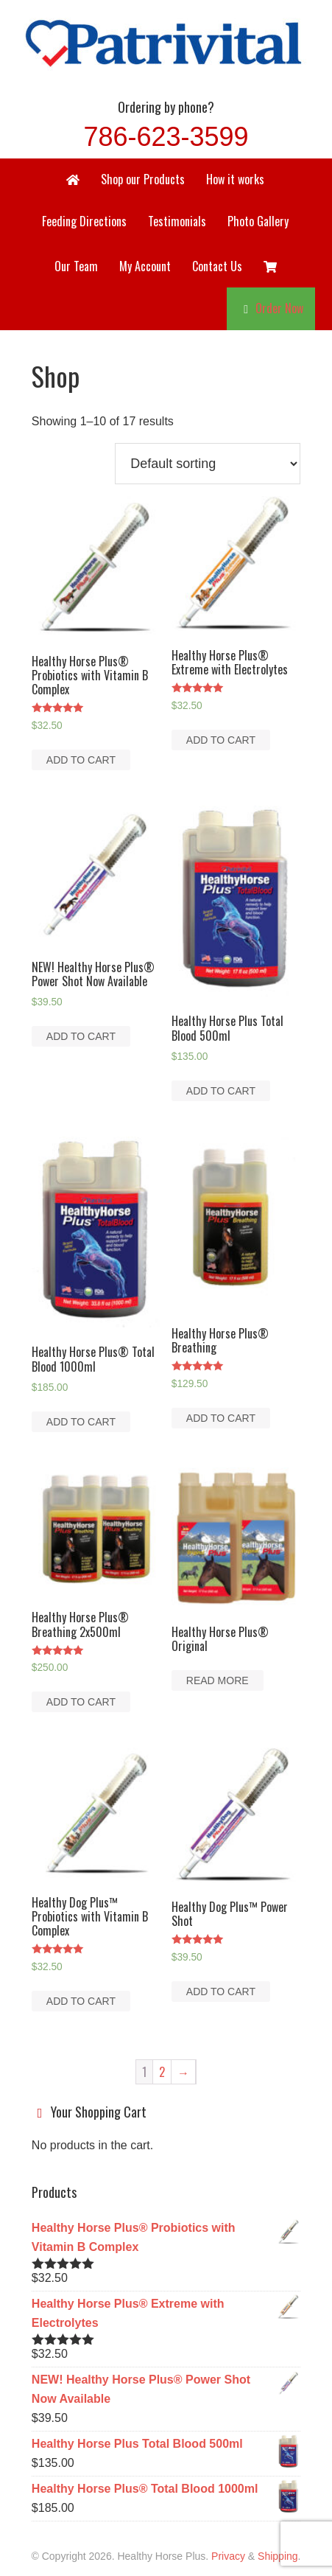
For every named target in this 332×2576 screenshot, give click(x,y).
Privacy (228, 2556)
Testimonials (177, 221)
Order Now (279, 308)
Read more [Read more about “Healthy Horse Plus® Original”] (217, 1680)
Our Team (76, 266)
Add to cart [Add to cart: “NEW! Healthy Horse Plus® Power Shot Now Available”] (81, 1036)
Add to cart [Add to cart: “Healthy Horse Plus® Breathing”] (220, 1418)
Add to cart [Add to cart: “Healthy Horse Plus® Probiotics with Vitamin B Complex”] (81, 760)
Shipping (278, 2556)
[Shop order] (207, 463)
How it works (235, 179)
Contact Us (217, 266)
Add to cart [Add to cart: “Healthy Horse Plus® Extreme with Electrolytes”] (220, 740)
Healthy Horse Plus (166, 41)
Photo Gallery (258, 221)
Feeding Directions (84, 221)
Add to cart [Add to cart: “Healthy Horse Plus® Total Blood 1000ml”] (81, 1422)
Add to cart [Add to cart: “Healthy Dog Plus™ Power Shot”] (220, 1991)
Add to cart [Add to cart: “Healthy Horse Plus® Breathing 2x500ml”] (81, 1702)
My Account (145, 266)
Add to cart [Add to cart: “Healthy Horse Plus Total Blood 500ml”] (220, 1091)
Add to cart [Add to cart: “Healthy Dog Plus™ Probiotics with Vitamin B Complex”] (81, 2001)
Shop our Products (143, 179)
